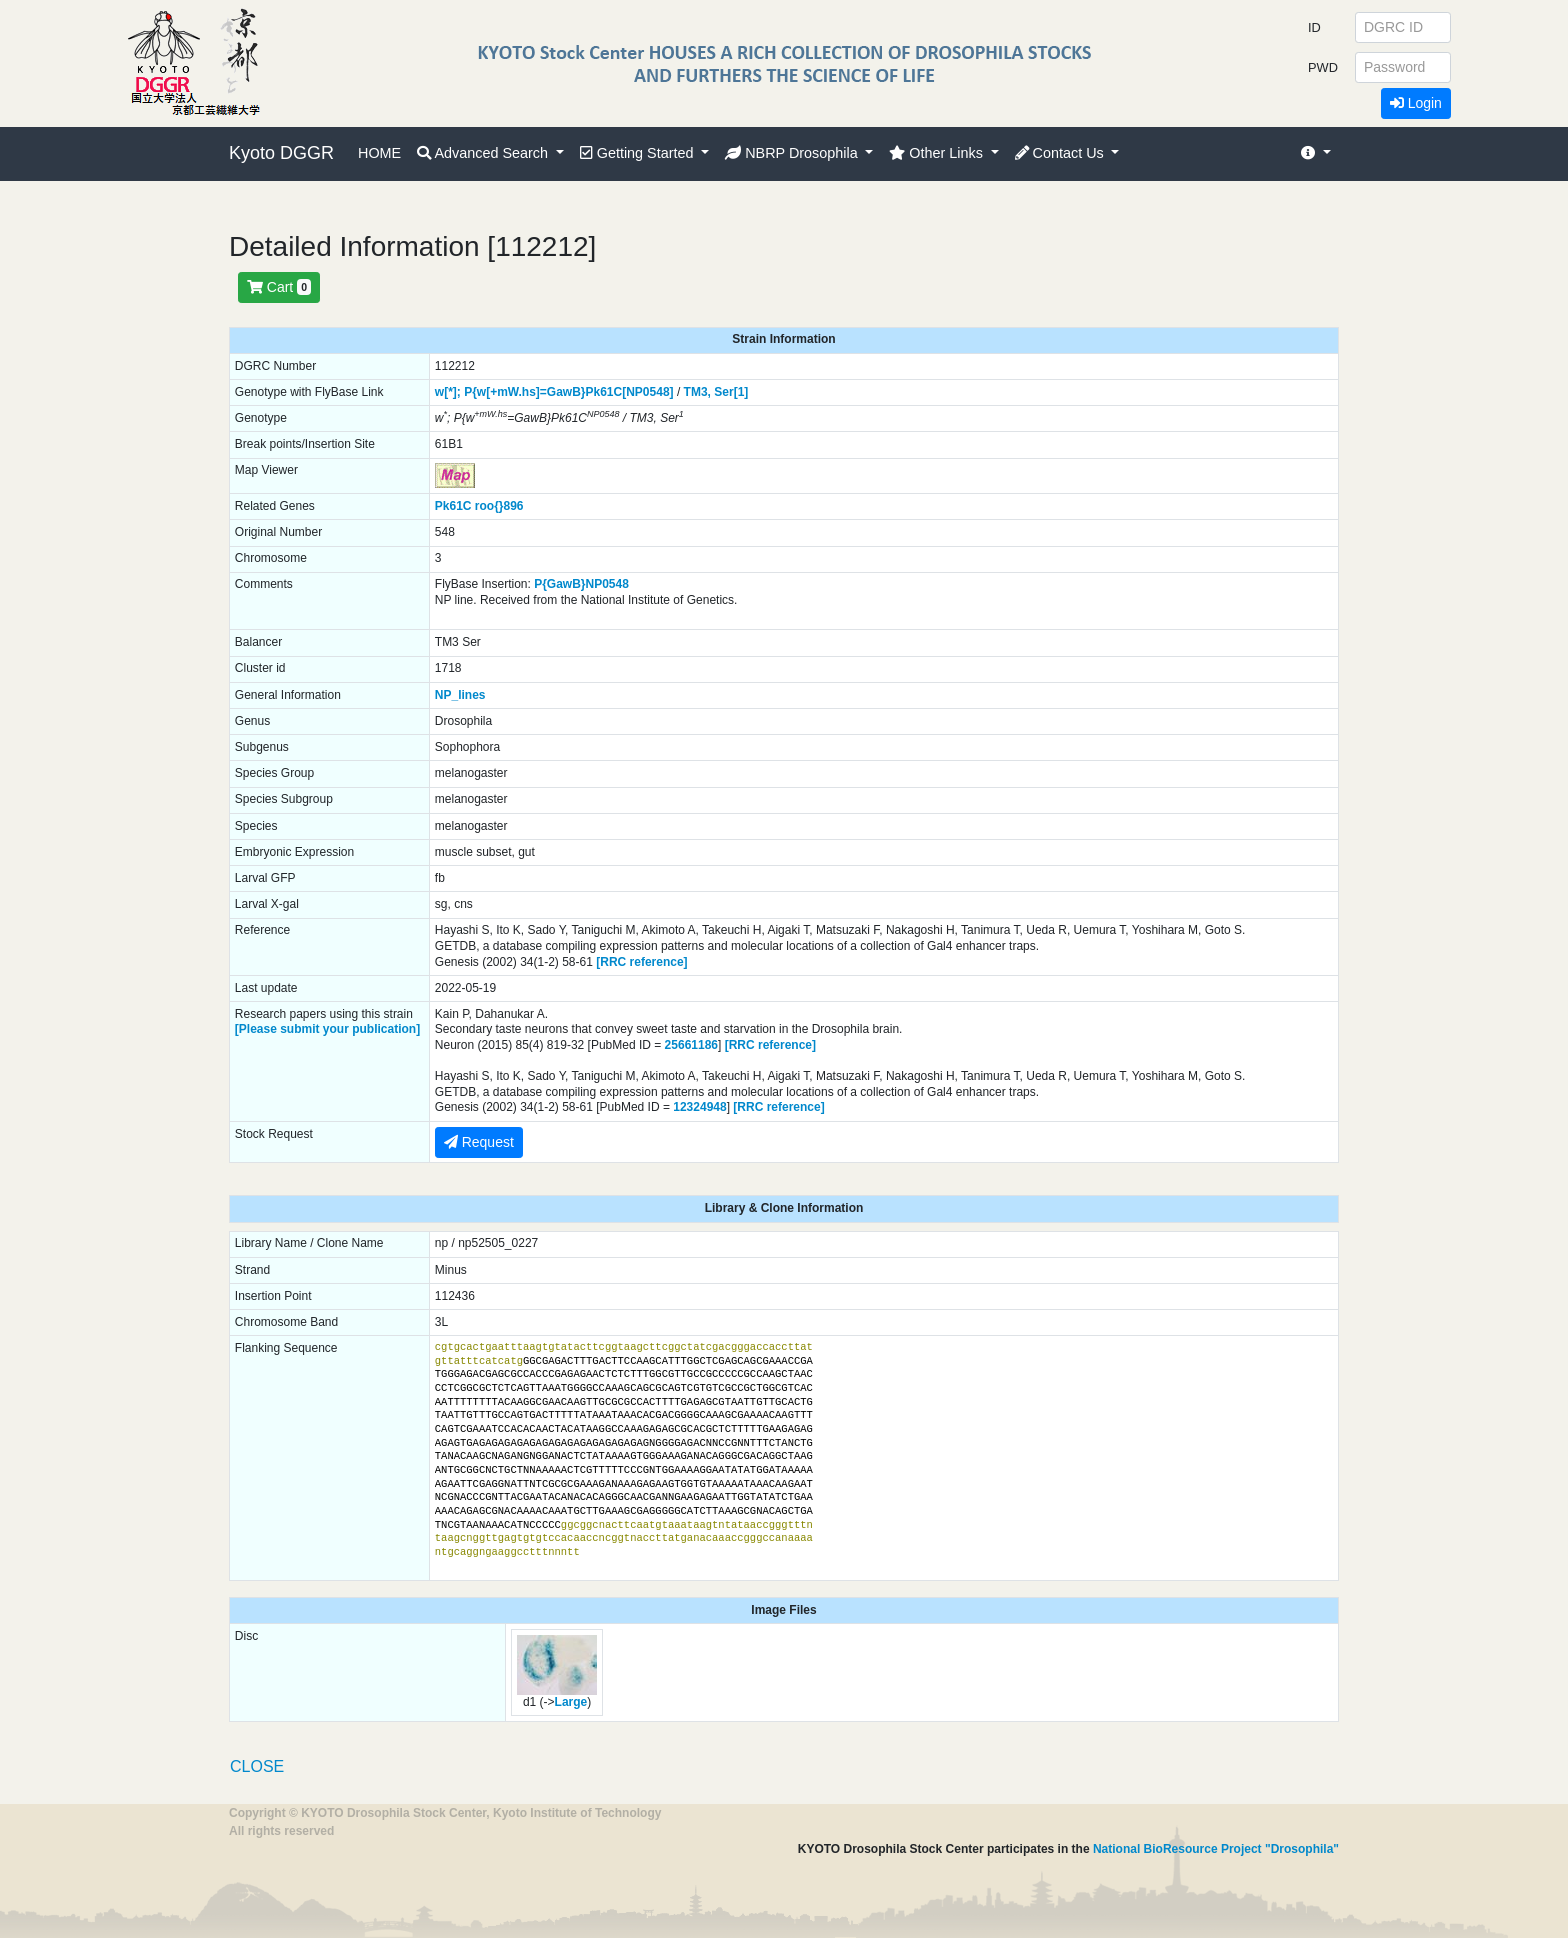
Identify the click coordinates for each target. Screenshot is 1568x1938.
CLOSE (257, 1766)
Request (479, 1142)
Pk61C (453, 506)
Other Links (938, 153)
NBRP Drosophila (793, 153)
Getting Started (639, 153)
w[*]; (448, 392)
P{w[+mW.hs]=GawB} (524, 392)
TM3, (697, 392)
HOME (379, 153)
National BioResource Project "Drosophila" (1216, 1849)
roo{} (489, 506)
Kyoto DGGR (281, 153)
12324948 (699, 1107)
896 (514, 506)
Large (571, 1702)
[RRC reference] (641, 962)
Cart (279, 287)
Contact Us (1061, 153)
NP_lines (460, 695)
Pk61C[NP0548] (630, 392)
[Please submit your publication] (327, 1029)
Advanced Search (484, 153)
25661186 (691, 1045)
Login (1416, 103)
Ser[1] (731, 392)
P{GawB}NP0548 (581, 584)
